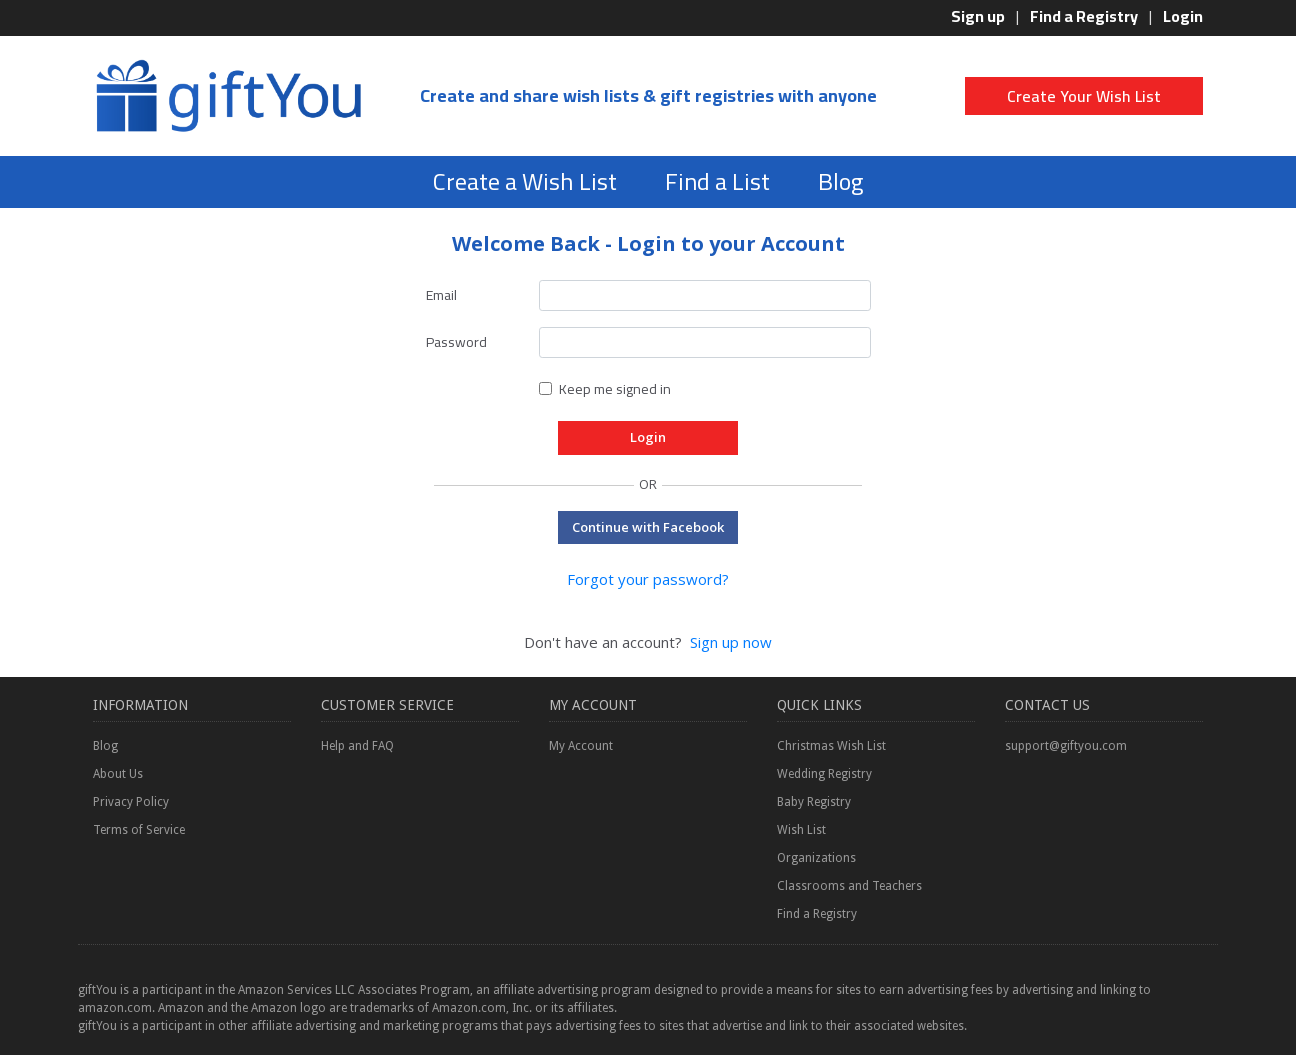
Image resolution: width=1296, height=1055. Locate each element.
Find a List (717, 181)
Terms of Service (139, 830)
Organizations (816, 858)
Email (441, 295)
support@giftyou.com (1066, 746)
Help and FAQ (357, 746)
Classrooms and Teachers (849, 886)
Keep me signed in (615, 389)
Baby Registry (814, 802)
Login (1183, 16)
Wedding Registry (824, 774)
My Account (581, 746)
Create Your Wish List (1084, 96)
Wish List (801, 830)
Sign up (978, 16)
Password (456, 342)
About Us (118, 774)
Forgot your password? (648, 579)
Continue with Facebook (648, 527)
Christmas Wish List (831, 746)
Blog (840, 181)
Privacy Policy (131, 802)
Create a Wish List (525, 181)
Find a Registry (1084, 16)
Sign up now (731, 642)
